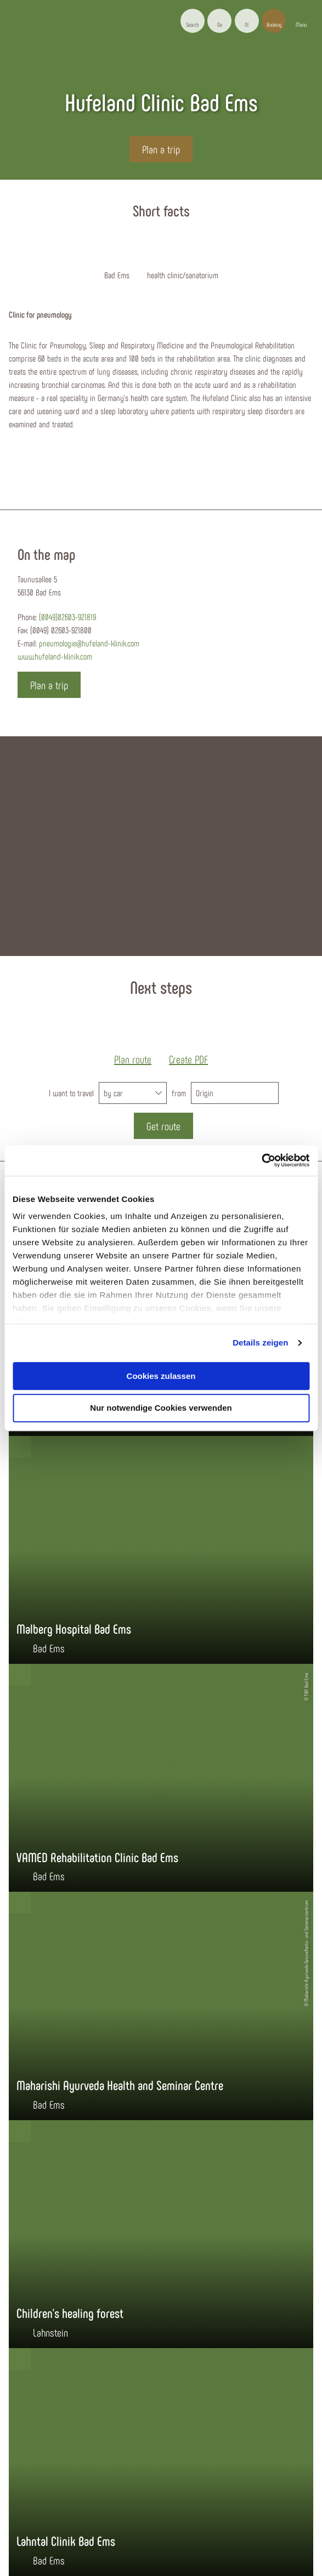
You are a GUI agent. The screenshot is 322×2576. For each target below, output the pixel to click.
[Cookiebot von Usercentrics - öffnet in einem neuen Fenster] (261, 1160)
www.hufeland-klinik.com (55, 656)
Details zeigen (260, 1342)
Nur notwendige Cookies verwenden (160, 1408)
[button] (219, 21)
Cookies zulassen (161, 1376)
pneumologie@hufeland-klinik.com (89, 643)
